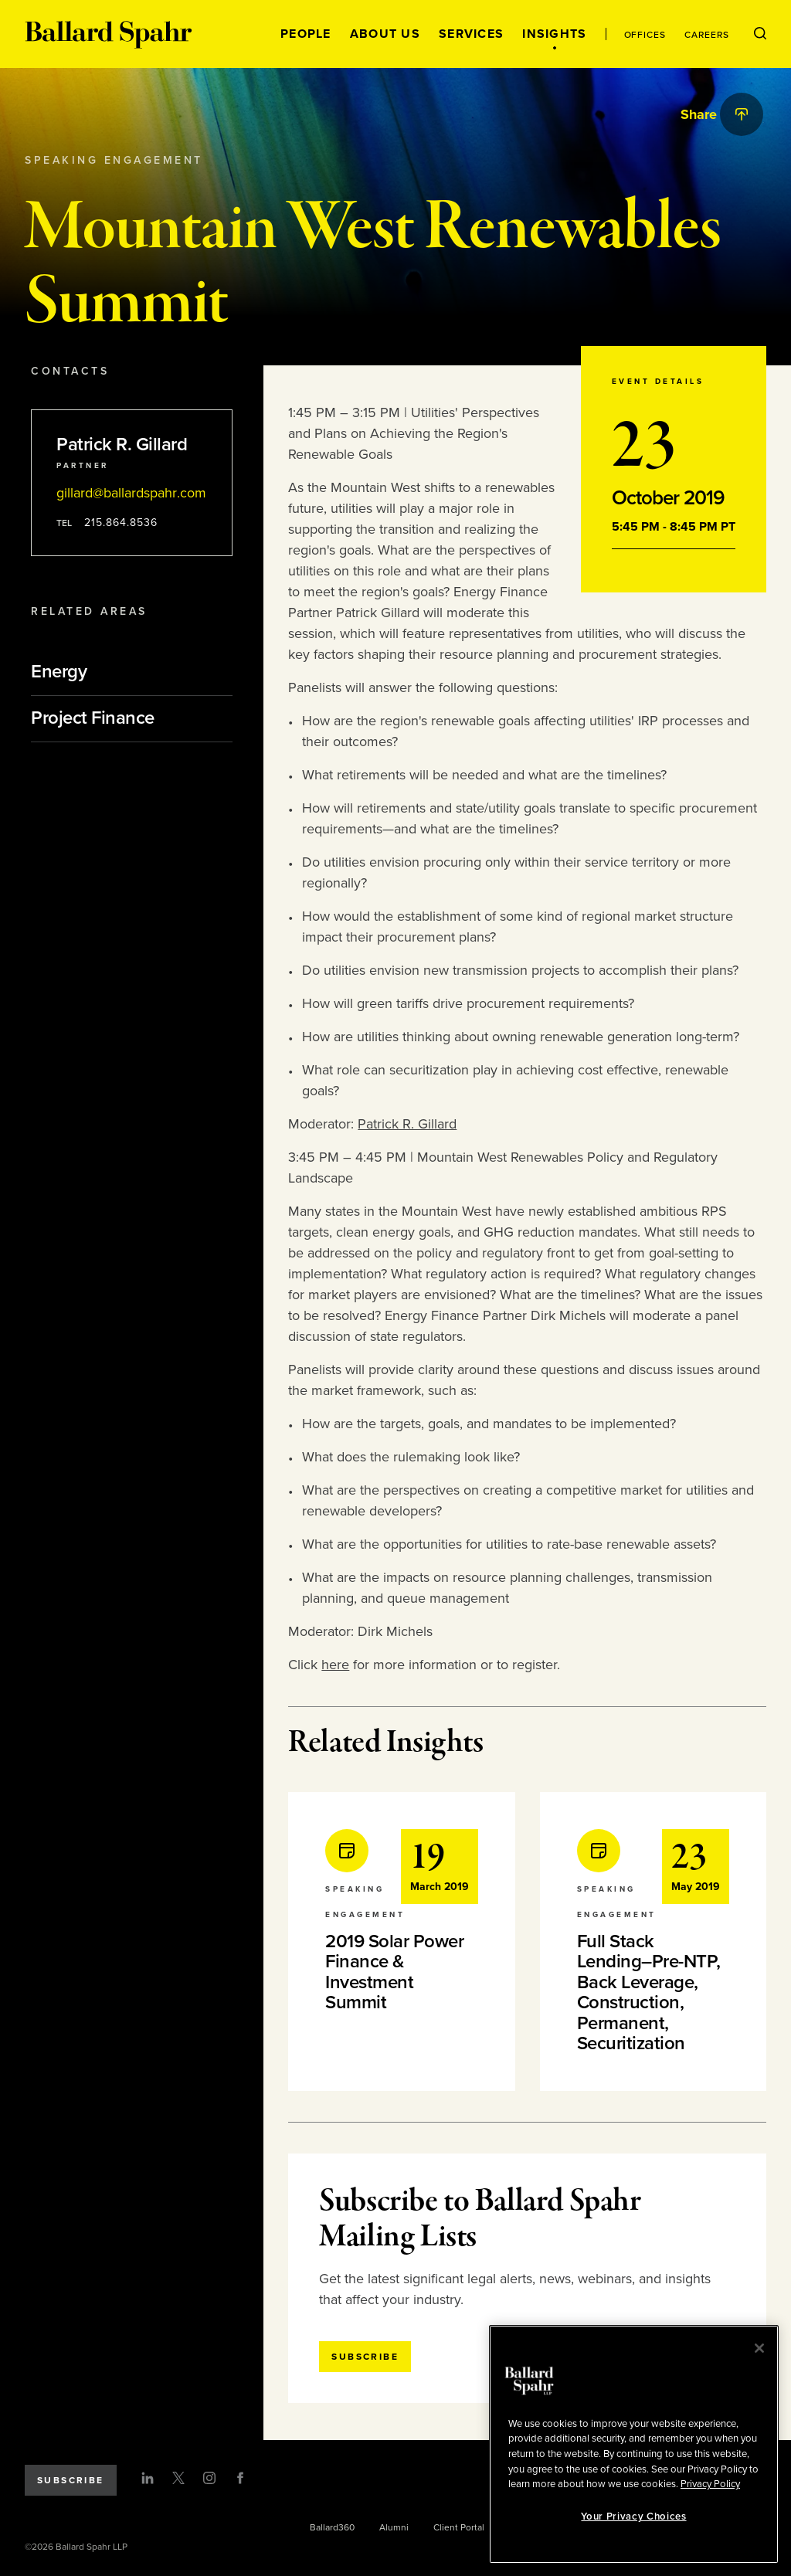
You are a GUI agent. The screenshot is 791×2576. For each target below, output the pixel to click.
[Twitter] (178, 2478)
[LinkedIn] (147, 2478)
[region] (634, 2444)
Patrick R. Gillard (407, 1123)
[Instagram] (209, 2478)
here (335, 1664)
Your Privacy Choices (633, 2516)
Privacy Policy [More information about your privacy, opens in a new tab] (710, 2484)
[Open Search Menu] (760, 34)
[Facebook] (240, 2478)
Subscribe (70, 2480)
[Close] (759, 2348)
